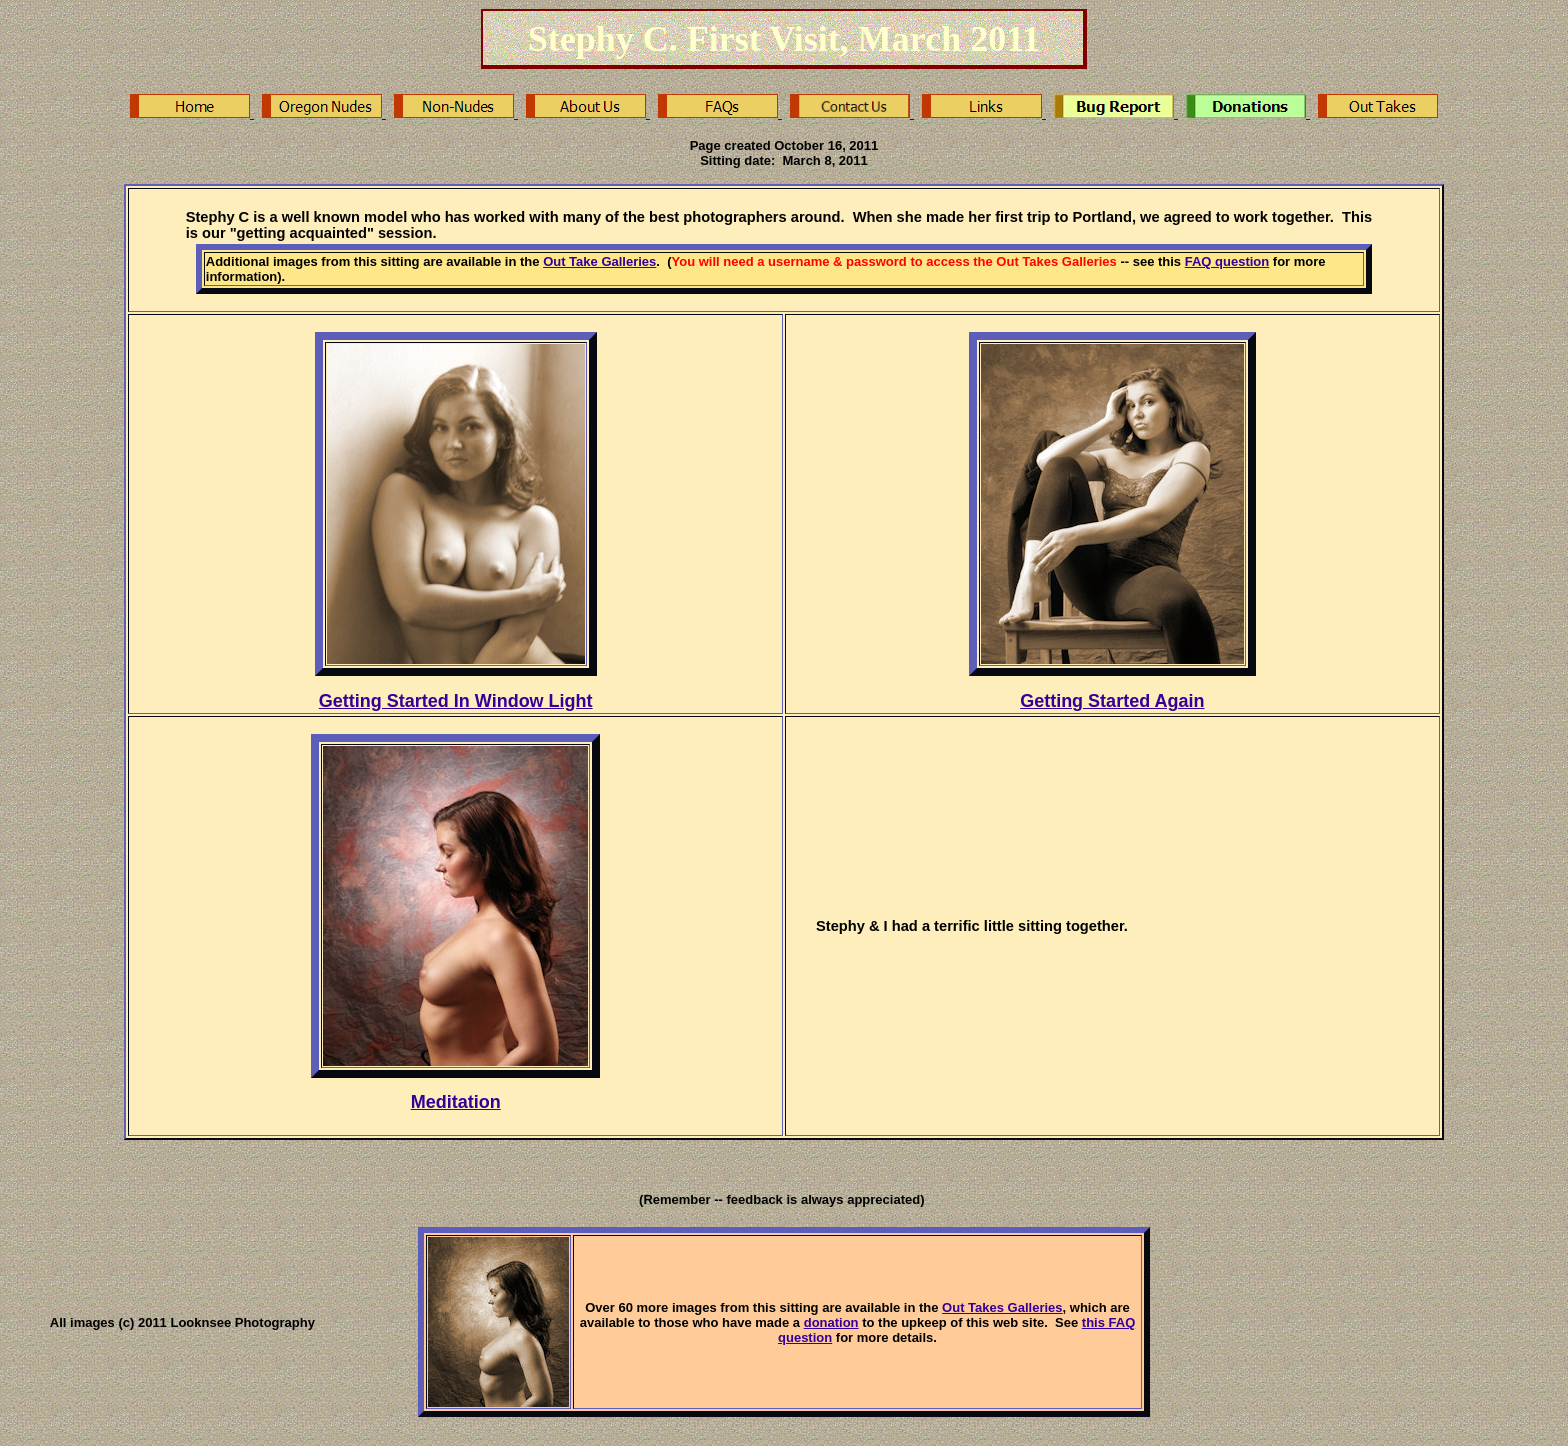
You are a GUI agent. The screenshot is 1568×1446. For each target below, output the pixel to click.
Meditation (456, 1102)
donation (831, 1322)
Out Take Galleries (599, 261)
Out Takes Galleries (1002, 1307)
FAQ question (1227, 261)
